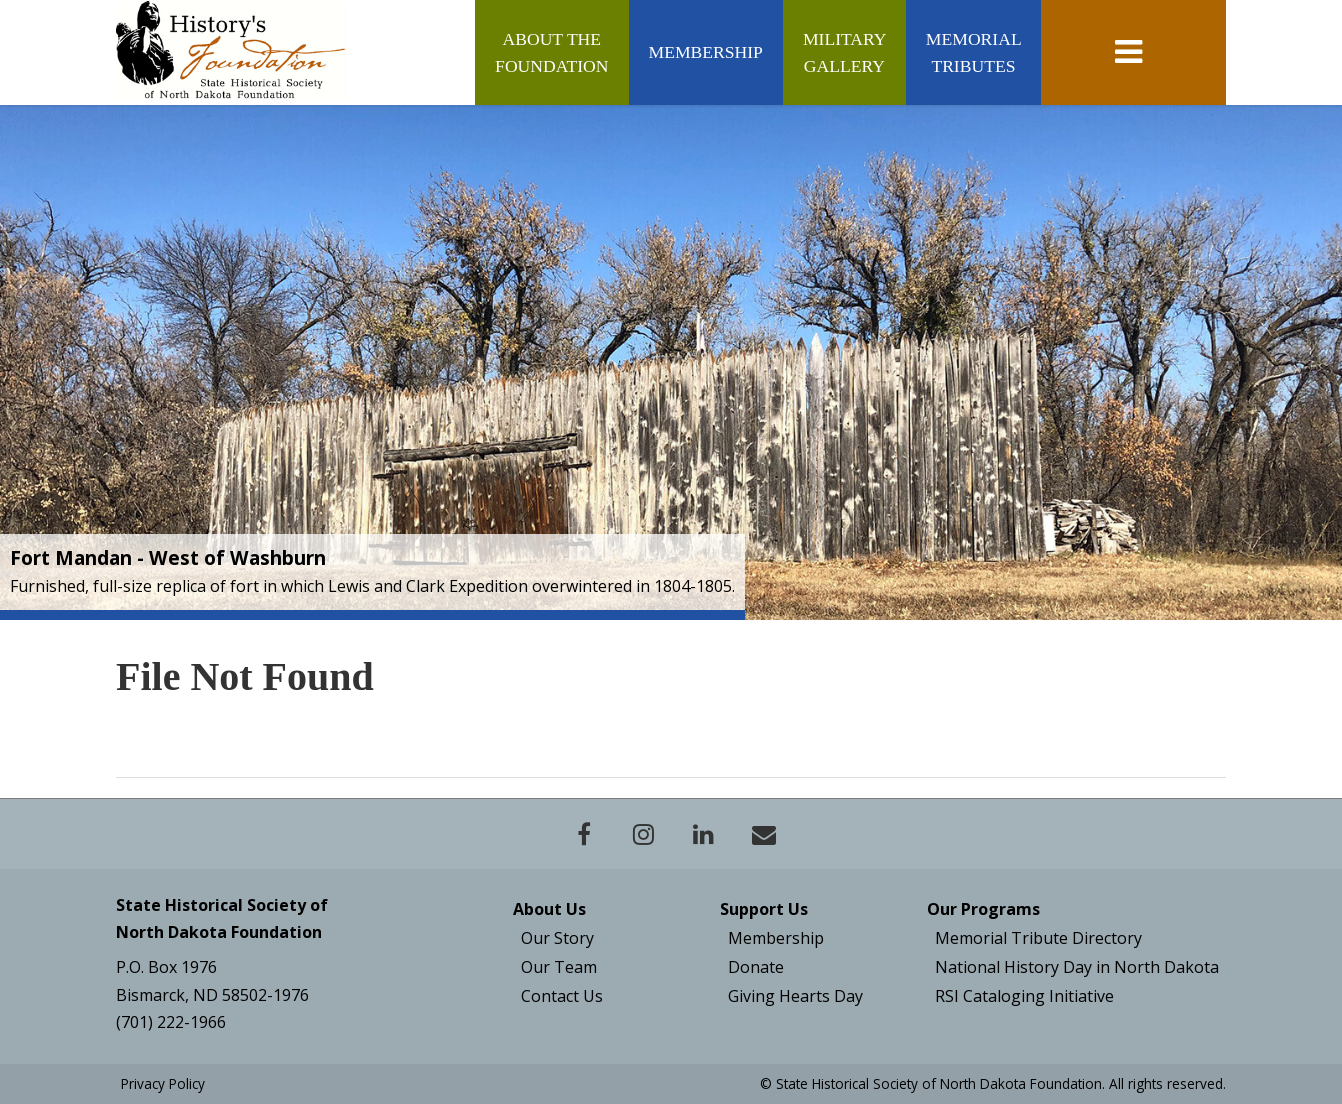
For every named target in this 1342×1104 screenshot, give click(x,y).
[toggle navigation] (1133, 52)
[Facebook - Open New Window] (584, 834)
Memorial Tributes (973, 52)
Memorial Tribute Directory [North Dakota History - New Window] (1038, 938)
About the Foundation (551, 52)
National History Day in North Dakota (1077, 967)
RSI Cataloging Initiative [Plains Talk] (1024, 996)
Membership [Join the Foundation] (776, 938)
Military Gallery (844, 52)
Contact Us (562, 996)
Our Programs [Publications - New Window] (983, 909)
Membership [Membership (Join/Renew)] (706, 52)
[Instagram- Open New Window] (644, 834)
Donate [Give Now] (756, 967)
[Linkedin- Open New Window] (704, 834)
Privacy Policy (163, 1083)
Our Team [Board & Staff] (559, 967)
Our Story (557, 938)
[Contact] (764, 834)
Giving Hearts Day (795, 996)
